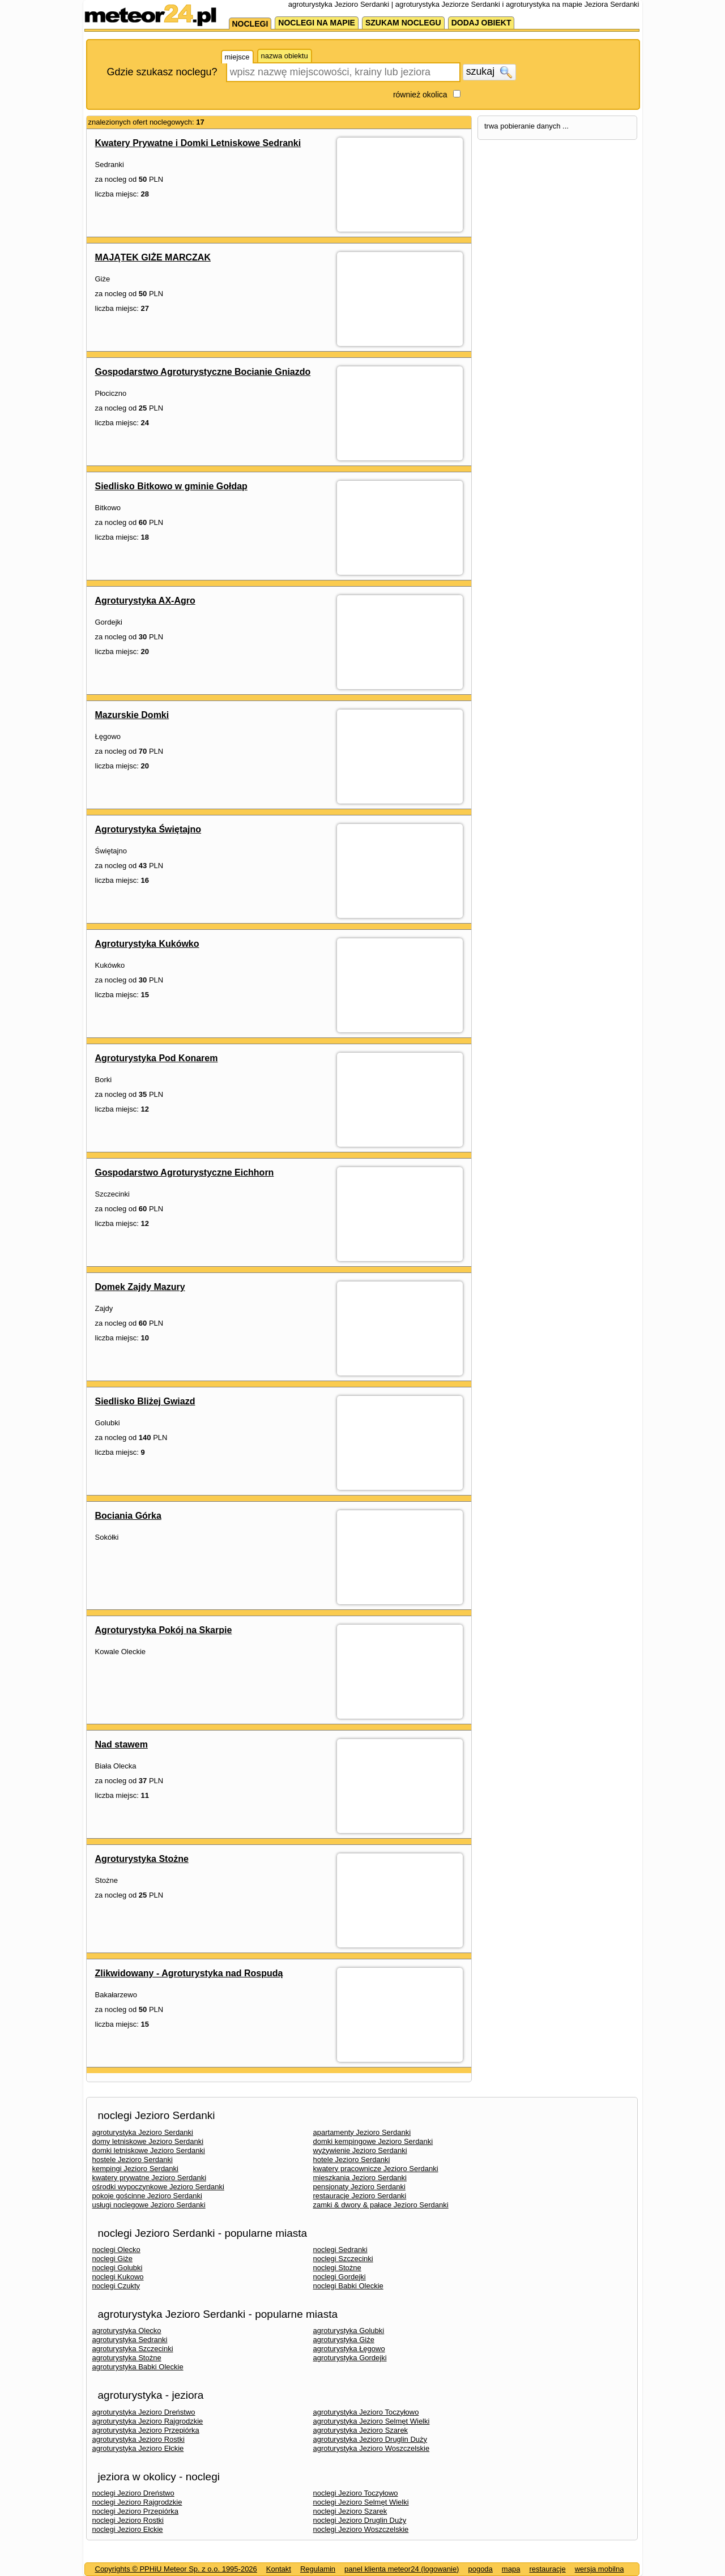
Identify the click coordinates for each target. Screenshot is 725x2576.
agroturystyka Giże (343, 2339)
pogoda (480, 2569)
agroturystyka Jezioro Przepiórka (145, 2430)
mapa (511, 2569)
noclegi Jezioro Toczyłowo (355, 2493)
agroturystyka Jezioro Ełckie (138, 2448)
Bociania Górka (128, 1515)
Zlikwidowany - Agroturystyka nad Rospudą (189, 1973)
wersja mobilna (599, 2569)
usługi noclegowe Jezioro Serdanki (149, 2205)
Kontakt (278, 2569)
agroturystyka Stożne (126, 2357)
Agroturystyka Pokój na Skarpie (163, 1630)
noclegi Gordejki (339, 2276)
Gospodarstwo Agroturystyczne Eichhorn (184, 1172)
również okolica (420, 94)
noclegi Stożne (337, 2267)
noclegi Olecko (116, 2249)
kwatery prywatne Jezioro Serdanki (149, 2177)
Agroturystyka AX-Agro (145, 600)
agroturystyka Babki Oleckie (138, 2367)
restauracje (547, 2569)
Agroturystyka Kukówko (147, 944)
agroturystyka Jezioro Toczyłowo (366, 2412)
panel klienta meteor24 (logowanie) (401, 2569)
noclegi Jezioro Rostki (128, 2520)
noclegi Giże (112, 2258)
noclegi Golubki (117, 2267)
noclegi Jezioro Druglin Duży (360, 2520)
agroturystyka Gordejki (350, 2357)
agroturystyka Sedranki (130, 2339)
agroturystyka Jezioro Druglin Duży (370, 2439)
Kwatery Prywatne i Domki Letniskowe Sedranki (198, 143)
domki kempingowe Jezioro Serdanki (373, 2141)
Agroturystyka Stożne (142, 1859)
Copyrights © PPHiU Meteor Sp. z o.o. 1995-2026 (176, 2569)
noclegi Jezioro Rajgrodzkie (137, 2502)
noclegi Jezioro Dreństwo (133, 2493)
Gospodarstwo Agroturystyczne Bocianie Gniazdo (203, 372)
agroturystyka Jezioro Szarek (360, 2430)
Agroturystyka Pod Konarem (156, 1058)
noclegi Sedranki (340, 2249)
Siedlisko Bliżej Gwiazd (145, 1401)
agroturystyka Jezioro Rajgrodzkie (147, 2421)
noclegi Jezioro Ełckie (127, 2529)
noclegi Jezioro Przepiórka (135, 2511)
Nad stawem (121, 1744)
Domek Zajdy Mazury (140, 1287)
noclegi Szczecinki (343, 2258)
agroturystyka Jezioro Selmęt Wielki (371, 2421)
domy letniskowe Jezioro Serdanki (148, 2141)
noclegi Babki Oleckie (348, 2286)
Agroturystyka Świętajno (148, 829)
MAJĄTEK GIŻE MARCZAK (153, 257)
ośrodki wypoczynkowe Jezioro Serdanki (158, 2186)
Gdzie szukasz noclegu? (162, 72)
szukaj (489, 72)
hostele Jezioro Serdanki (132, 2159)
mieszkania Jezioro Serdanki (360, 2177)
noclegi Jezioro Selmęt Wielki (361, 2502)
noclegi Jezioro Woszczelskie (361, 2529)
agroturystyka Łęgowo (349, 2348)
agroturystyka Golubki (349, 2330)
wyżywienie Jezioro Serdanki (360, 2150)
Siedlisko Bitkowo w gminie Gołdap (171, 486)
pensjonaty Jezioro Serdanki (359, 2186)
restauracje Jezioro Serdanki (360, 2195)
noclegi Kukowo (118, 2276)
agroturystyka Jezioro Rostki (138, 2439)
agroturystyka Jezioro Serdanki (142, 2132)
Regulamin (317, 2569)
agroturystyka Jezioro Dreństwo (143, 2412)
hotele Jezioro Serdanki (351, 2159)
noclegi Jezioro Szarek (350, 2511)
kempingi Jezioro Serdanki (135, 2168)
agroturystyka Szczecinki (132, 2348)
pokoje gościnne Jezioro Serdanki (147, 2195)
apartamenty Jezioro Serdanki (362, 2132)
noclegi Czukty (116, 2286)
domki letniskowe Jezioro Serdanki (148, 2150)
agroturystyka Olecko (126, 2330)
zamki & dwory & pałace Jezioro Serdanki (381, 2205)
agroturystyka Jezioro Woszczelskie (371, 2448)
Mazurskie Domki (132, 715)
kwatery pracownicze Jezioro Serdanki (375, 2168)
